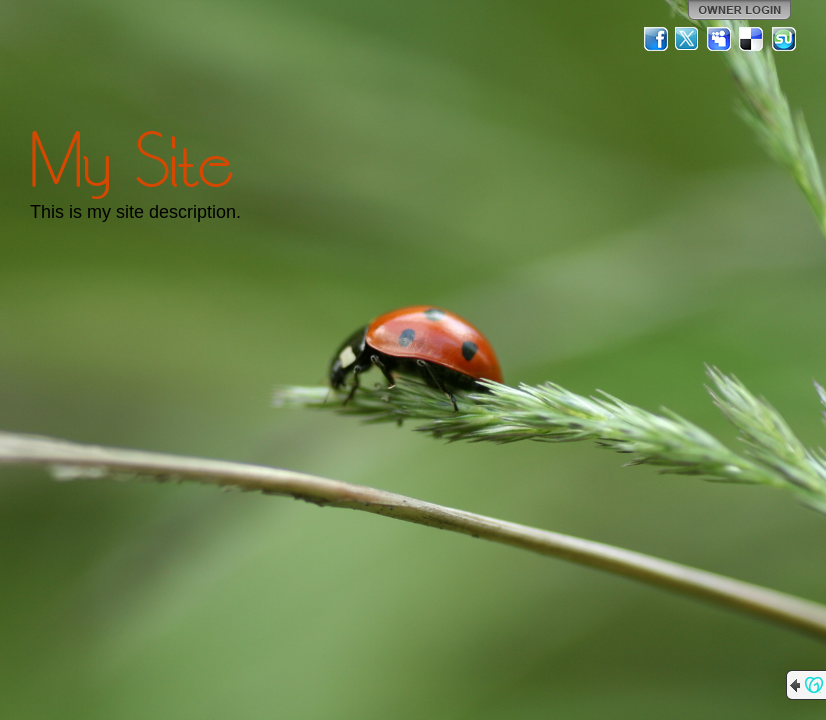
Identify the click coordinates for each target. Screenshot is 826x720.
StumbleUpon (784, 39)
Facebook (656, 39)
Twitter (688, 39)
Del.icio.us (752, 39)
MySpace (720, 39)
